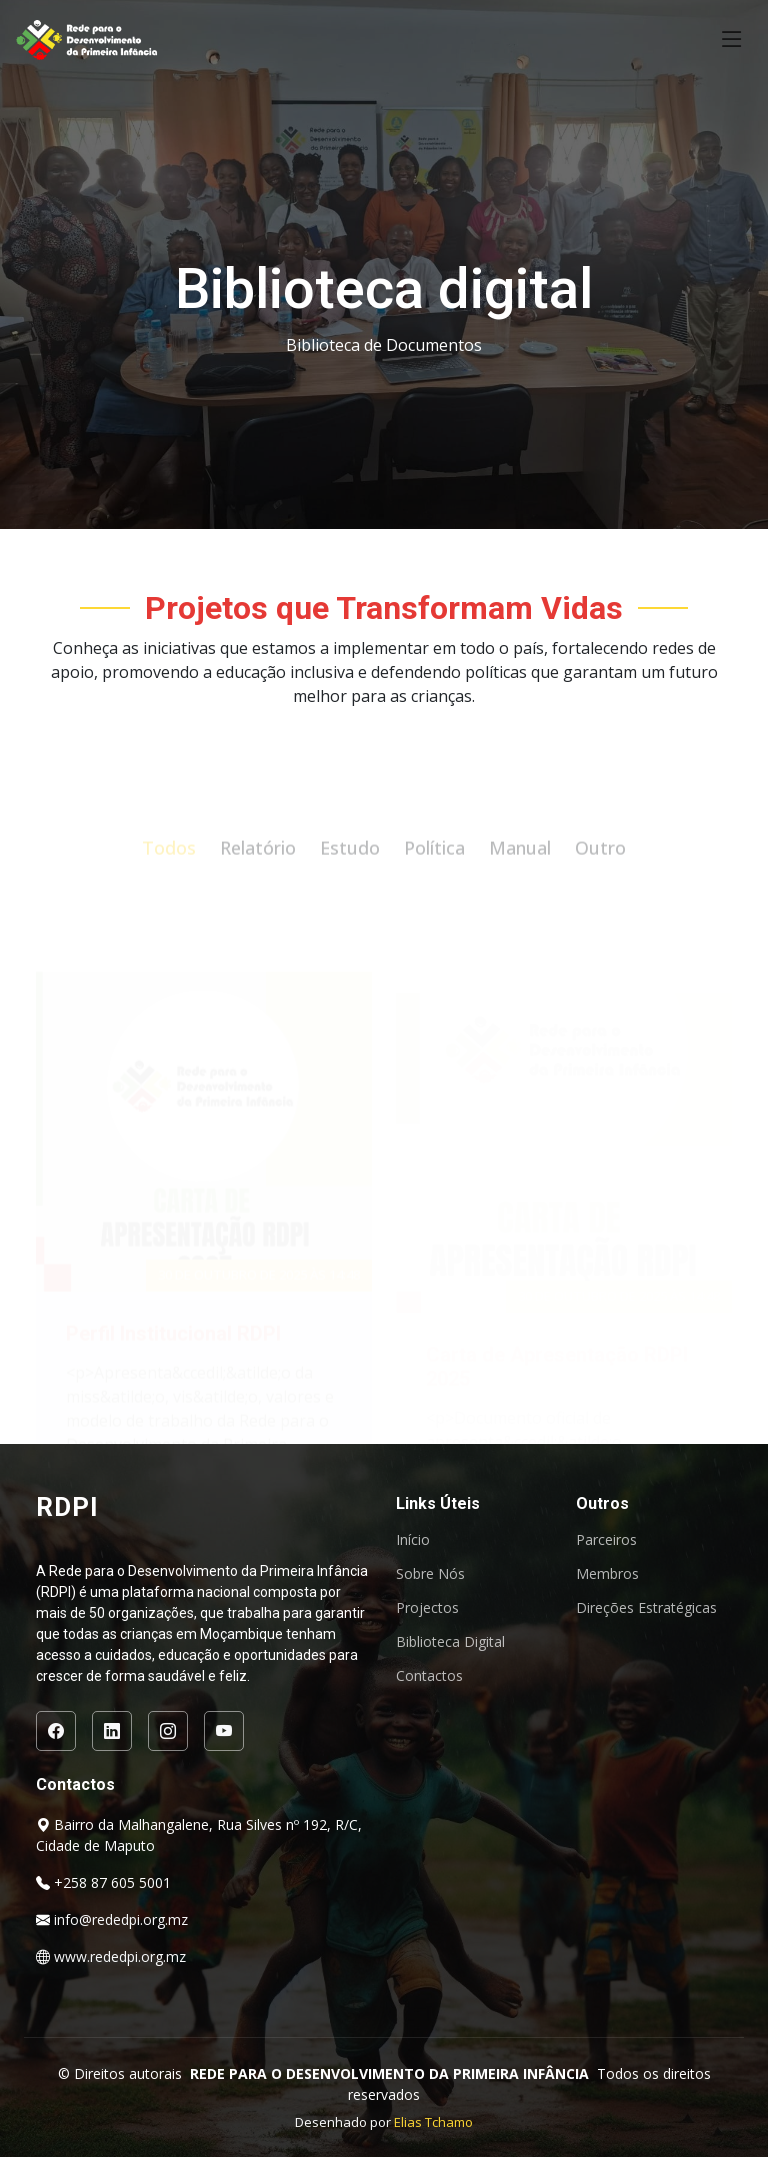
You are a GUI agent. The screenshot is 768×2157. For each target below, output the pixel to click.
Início (413, 1540)
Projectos (427, 1608)
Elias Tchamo (433, 2122)
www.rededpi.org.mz (120, 1956)
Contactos (429, 1676)
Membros (607, 1574)
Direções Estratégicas (646, 1608)
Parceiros (606, 1540)
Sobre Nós (430, 1574)
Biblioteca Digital (450, 1642)
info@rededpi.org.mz (121, 1919)
